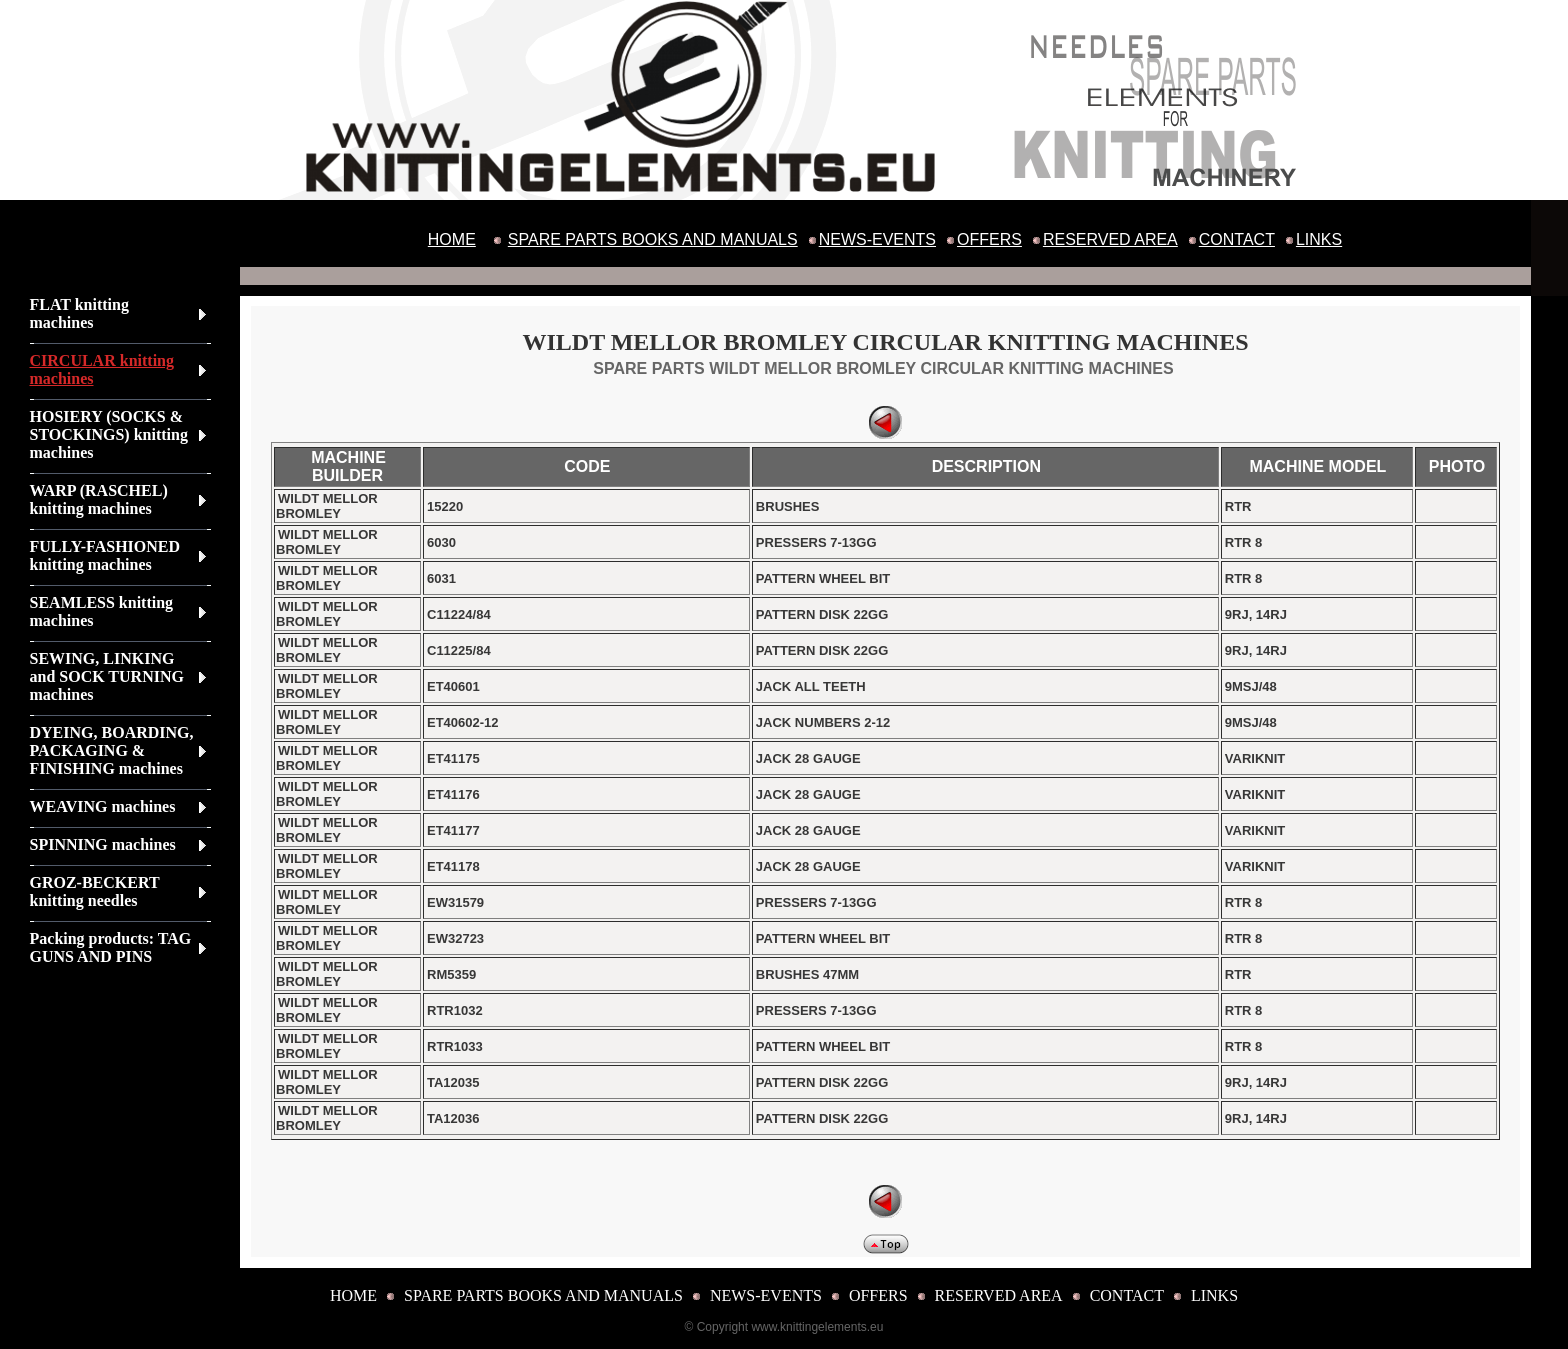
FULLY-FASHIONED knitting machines (105, 555)
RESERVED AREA (1110, 239)
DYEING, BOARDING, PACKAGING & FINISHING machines (112, 750)
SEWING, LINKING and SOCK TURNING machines (107, 676)
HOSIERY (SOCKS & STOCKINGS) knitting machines (109, 434)
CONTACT (1237, 239)
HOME (452, 239)
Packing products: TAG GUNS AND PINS (111, 947)
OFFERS (989, 239)
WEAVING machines (103, 806)
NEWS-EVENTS (877, 239)
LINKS (1319, 239)
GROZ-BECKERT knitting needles (95, 891)
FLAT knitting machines (79, 313)
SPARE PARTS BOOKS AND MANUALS (653, 239)
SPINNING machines (103, 844)
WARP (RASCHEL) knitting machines (99, 499)
